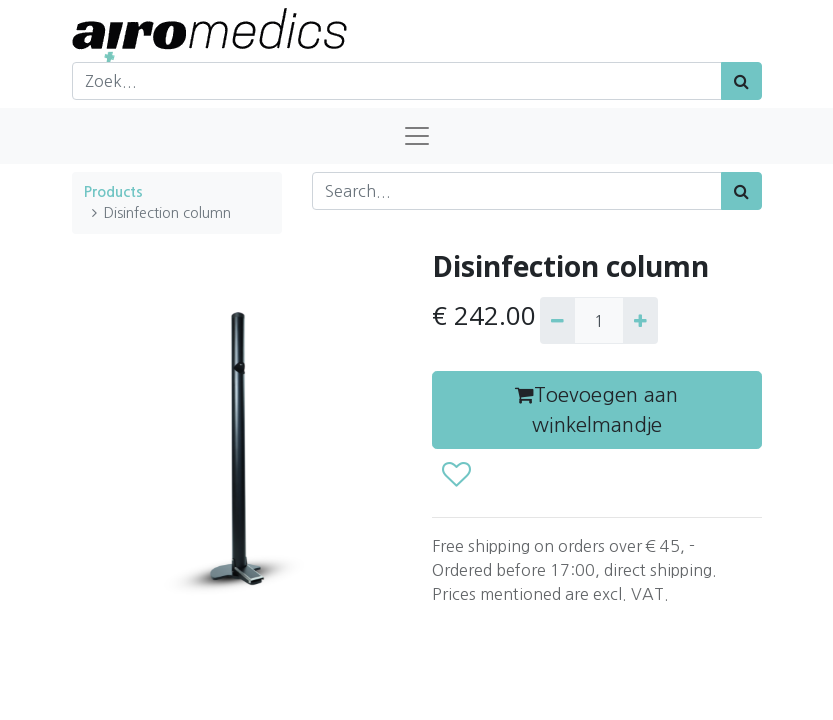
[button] (455, 475)
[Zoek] (741, 81)
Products (113, 192)
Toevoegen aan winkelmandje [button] (596, 410)
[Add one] (640, 320)
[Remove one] (557, 320)
